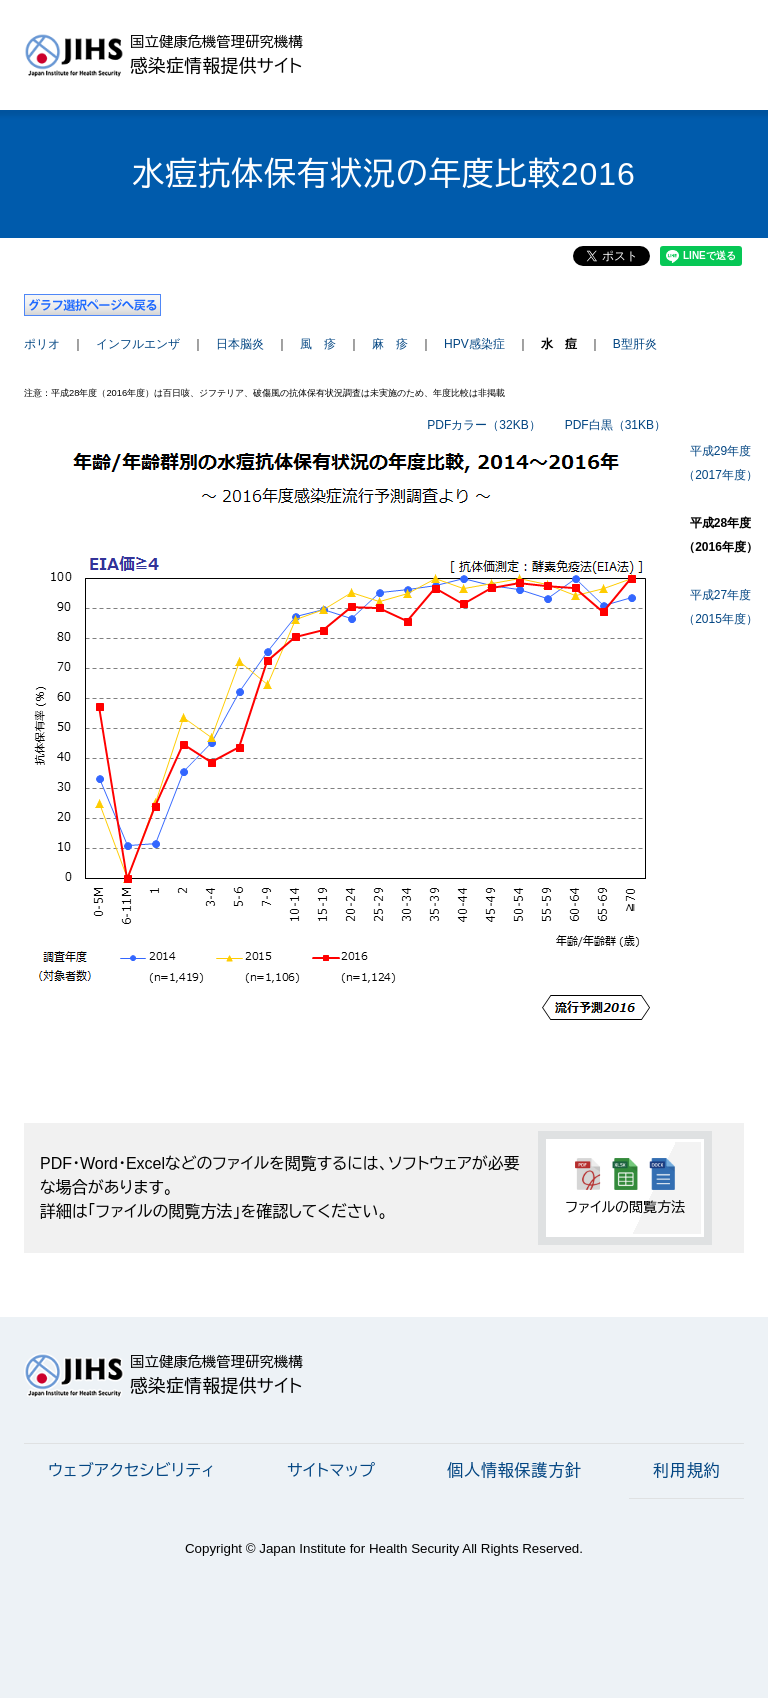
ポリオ (42, 344)
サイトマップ (331, 1470)
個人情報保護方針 (514, 1470)
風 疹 (318, 344)
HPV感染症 (474, 344)
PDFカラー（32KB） (483, 425)
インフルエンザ (138, 344)
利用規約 (686, 1470)
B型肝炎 (635, 344)
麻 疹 (390, 344)
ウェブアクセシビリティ (131, 1470)
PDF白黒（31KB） (615, 425)
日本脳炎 (240, 344)
